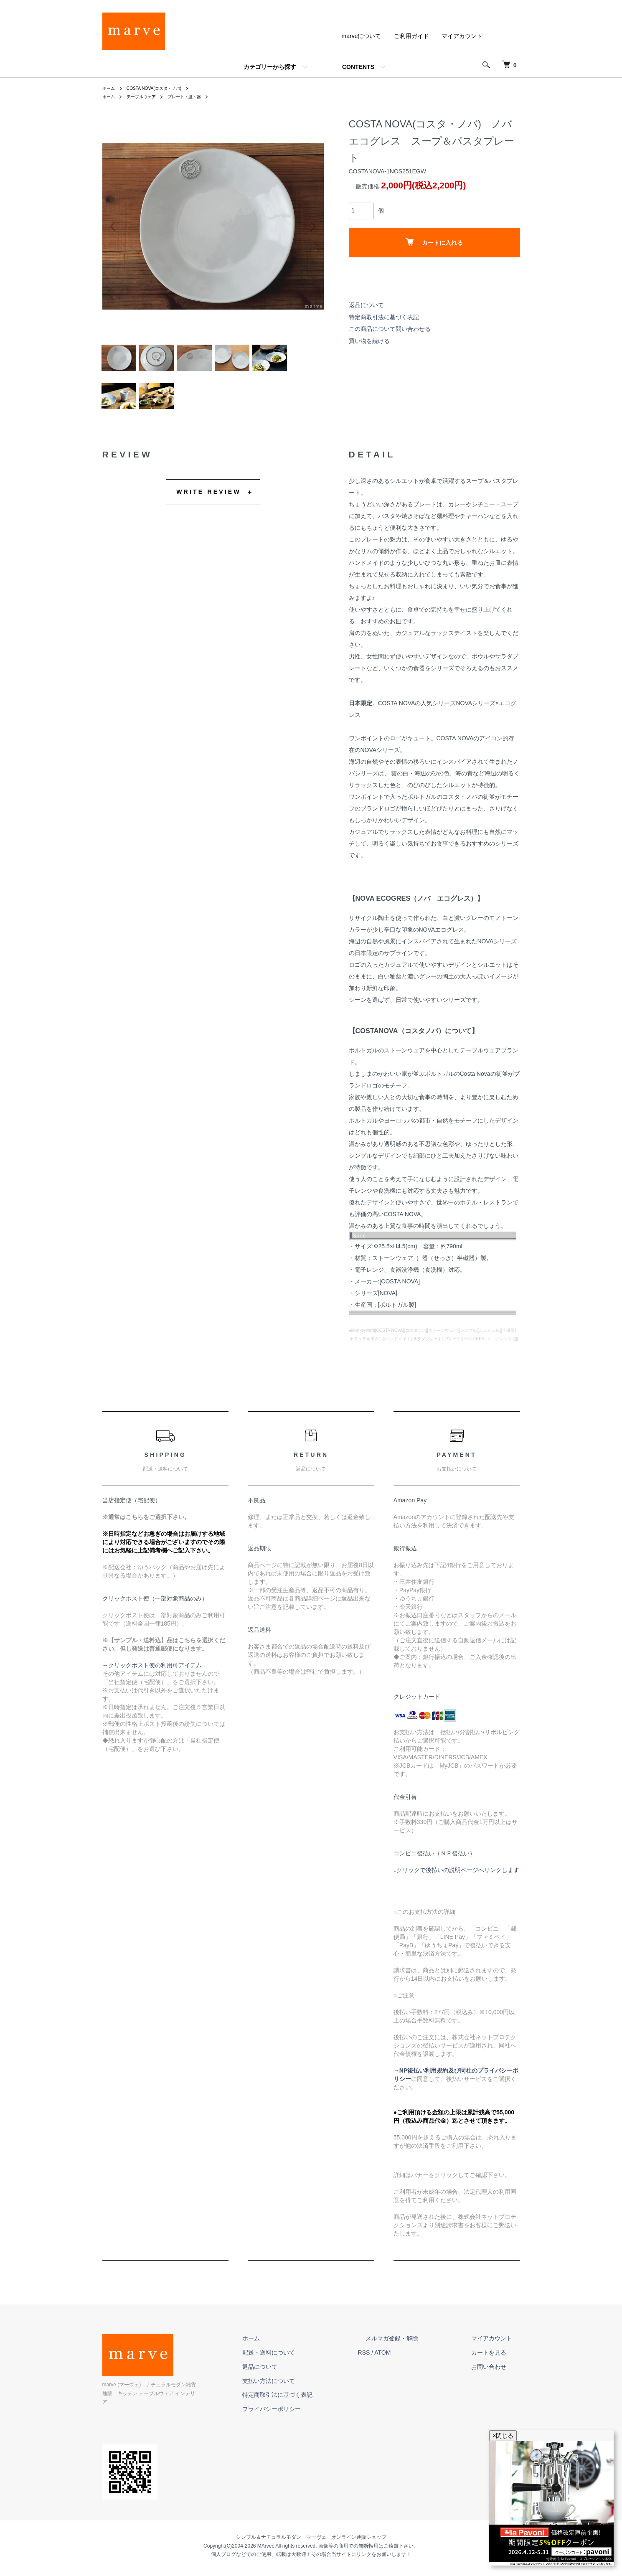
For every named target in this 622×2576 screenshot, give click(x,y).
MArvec (265, 2550)
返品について (366, 305)
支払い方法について (307, 2394)
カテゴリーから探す (270, 67)
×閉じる (503, 2435)
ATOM (413, 2366)
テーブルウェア (146, 96)
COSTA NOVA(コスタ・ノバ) (161, 88)
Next (311, 226)
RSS (395, 2366)
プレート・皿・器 (196, 96)
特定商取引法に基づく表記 (384, 317)
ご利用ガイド (411, 36)
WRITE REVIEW (208, 505)
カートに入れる (434, 242)
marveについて (361, 36)
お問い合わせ (496, 2380)
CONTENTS (358, 67)
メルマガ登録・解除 (415, 2351)
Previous (115, 226)
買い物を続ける (369, 341)
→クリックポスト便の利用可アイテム (152, 1678)
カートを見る (496, 2366)
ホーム (109, 88)
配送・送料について (307, 2366)
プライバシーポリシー (310, 2422)
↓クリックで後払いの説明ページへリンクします (456, 1883)
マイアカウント (462, 36)
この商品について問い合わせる (390, 328)
